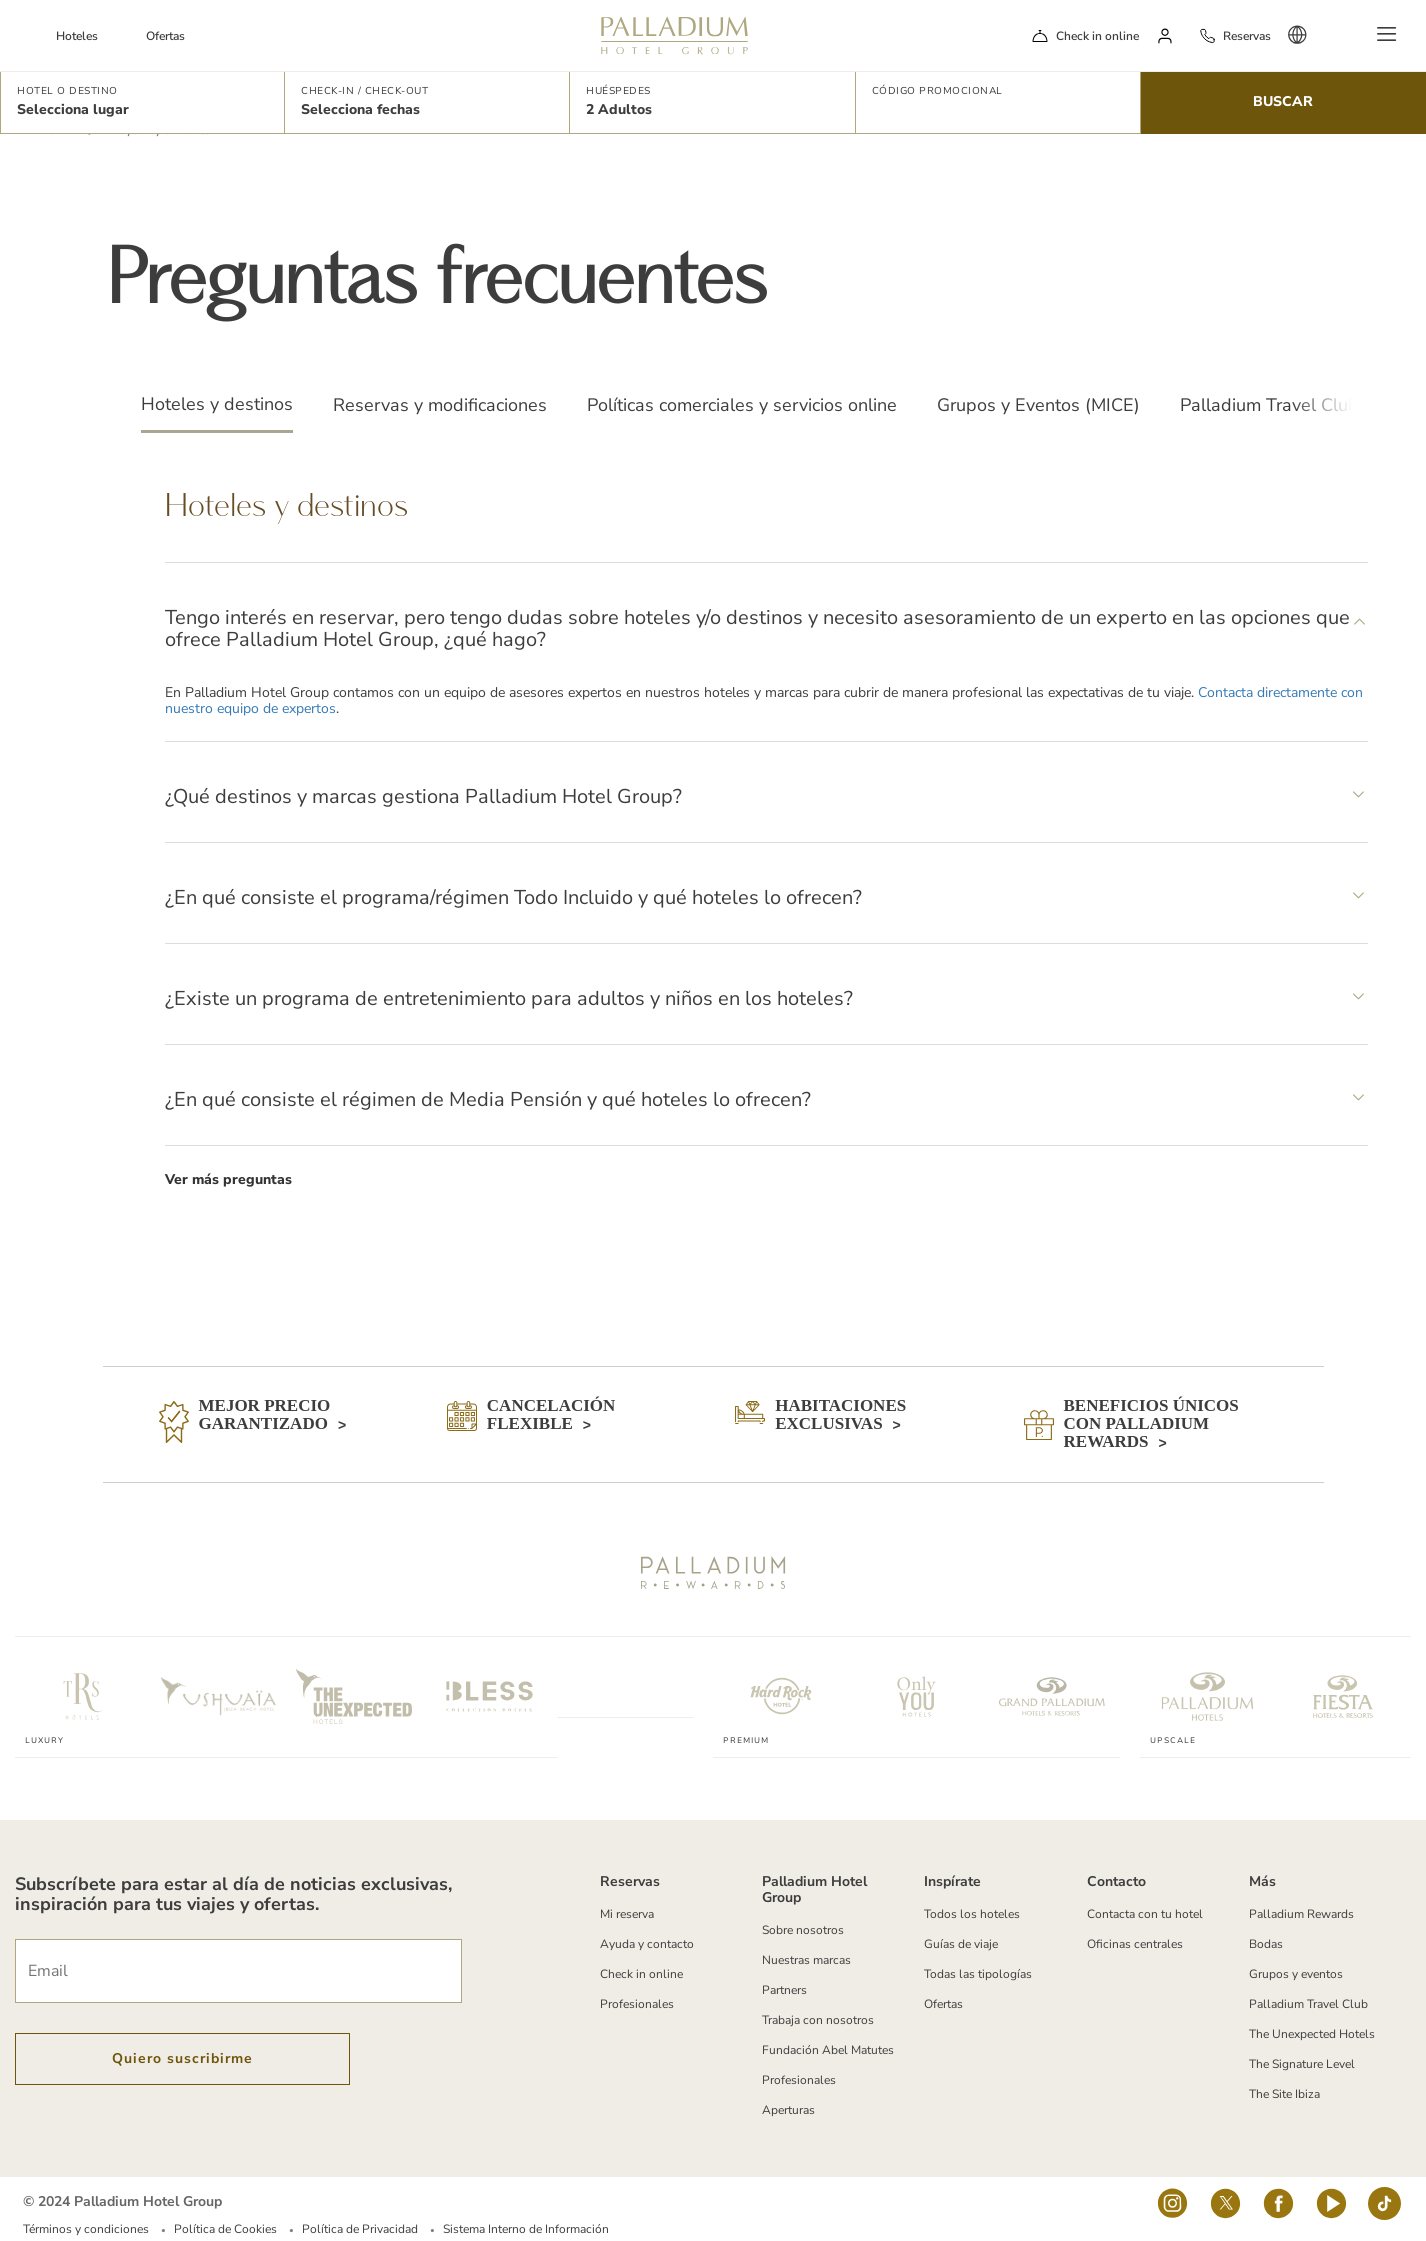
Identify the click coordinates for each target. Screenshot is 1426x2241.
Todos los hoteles (972, 1914)
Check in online (1097, 36)
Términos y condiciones (86, 2229)
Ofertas (165, 36)
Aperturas (788, 2110)
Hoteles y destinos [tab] (217, 404)
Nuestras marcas (806, 1960)
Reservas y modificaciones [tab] (440, 405)
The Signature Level (1302, 2064)
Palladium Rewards (1301, 1914)
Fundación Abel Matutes (828, 2050)
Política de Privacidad (360, 2229)
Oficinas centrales (1135, 1944)
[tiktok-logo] (1384, 2209)
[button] (142, 102)
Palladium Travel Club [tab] (1269, 405)
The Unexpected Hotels (1312, 2034)
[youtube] (1331, 2209)
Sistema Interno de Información (526, 2229)
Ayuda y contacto (647, 1944)
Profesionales (637, 2004)
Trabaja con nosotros (818, 2020)
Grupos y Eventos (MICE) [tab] (1038, 405)
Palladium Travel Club (1308, 2004)
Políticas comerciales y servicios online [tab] (742, 405)
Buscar (1283, 101)
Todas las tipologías (978, 1974)
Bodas (1266, 1944)
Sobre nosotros (803, 1930)
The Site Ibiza (1284, 2094)
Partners (784, 1990)
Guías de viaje (961, 1944)
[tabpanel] (766, 843)
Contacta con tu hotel (1145, 1914)
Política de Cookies (225, 2229)
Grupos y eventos (1296, 1974)
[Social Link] (1172, 2209)
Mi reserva (627, 1914)
